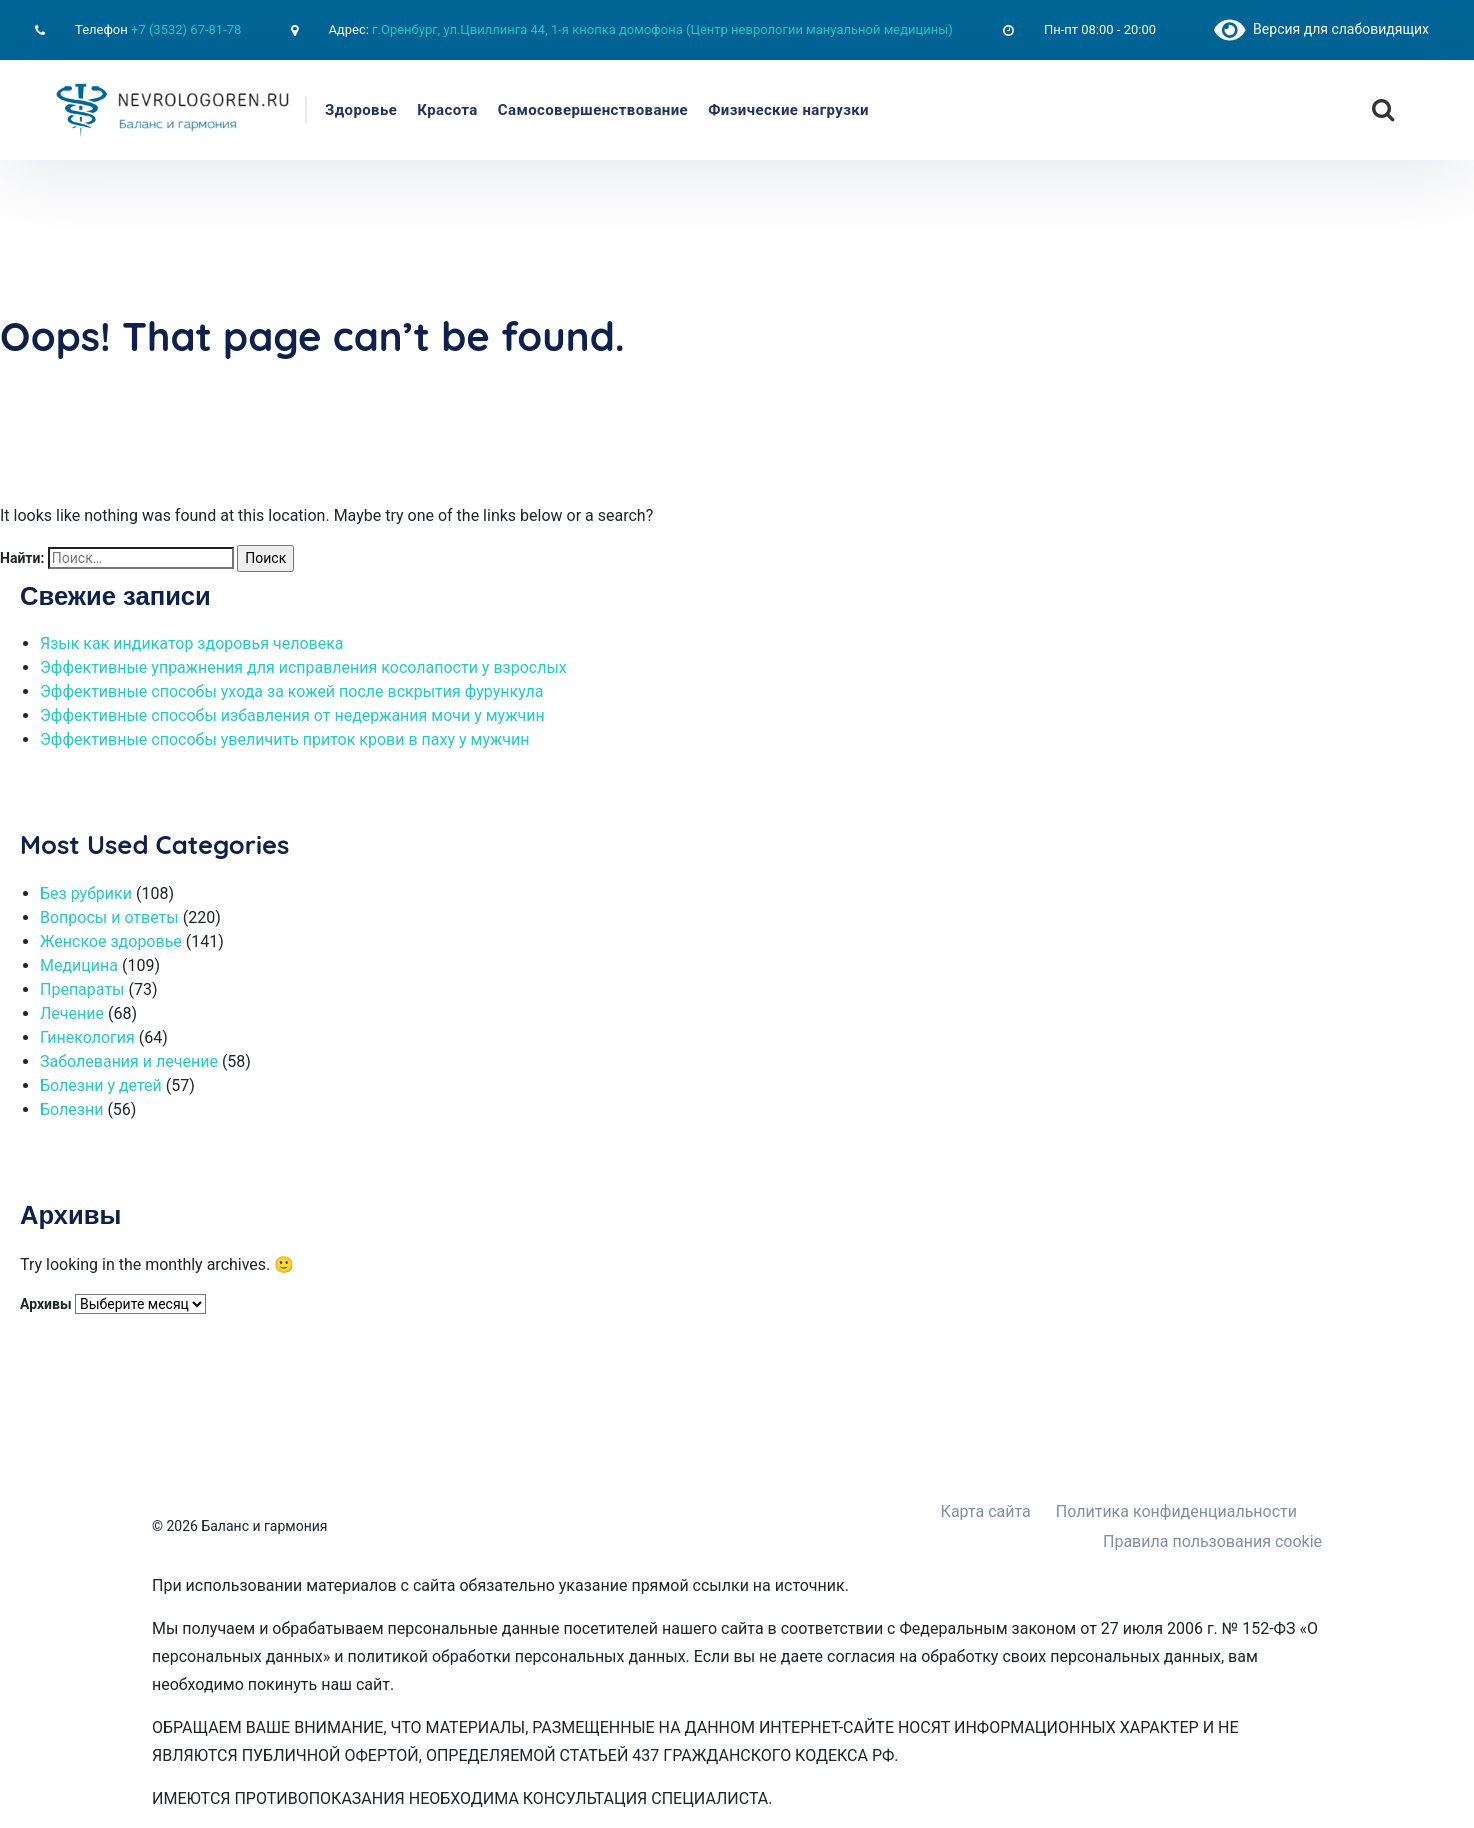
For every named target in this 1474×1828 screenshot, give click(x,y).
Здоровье (361, 110)
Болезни (71, 1109)
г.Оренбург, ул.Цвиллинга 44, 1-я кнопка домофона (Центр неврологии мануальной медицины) (662, 29)
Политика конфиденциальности (1176, 1511)
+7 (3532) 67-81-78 (186, 29)
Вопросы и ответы (109, 917)
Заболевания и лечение (129, 1061)
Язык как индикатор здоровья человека (192, 643)
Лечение (72, 1013)
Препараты (82, 989)
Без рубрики (86, 893)
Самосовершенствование (593, 110)
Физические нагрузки (788, 110)
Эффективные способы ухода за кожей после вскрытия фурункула (291, 691)
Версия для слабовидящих (1321, 29)
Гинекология (87, 1037)
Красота (447, 110)
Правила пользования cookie (1212, 1541)
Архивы (46, 1304)
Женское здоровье (111, 941)
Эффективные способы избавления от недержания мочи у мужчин (292, 715)
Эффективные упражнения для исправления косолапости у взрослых (303, 667)
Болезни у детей (101, 1085)
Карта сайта (986, 1511)
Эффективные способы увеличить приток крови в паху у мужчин (284, 739)
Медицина (79, 965)
